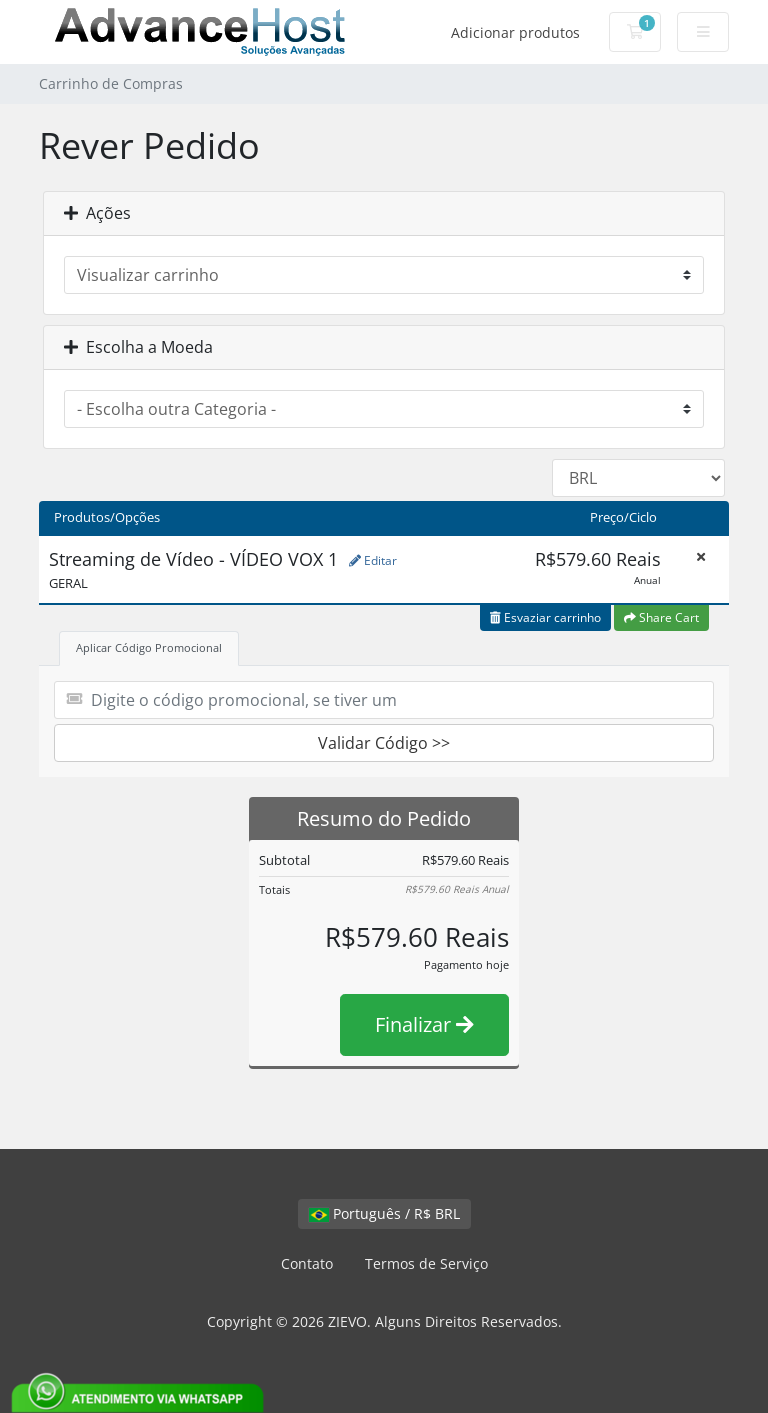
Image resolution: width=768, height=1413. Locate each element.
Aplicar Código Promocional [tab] (149, 647)
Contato (307, 1263)
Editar (373, 560)
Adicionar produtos (515, 32)
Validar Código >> (384, 743)
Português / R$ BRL (384, 1213)
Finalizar (424, 1024)
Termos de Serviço (426, 1263)
